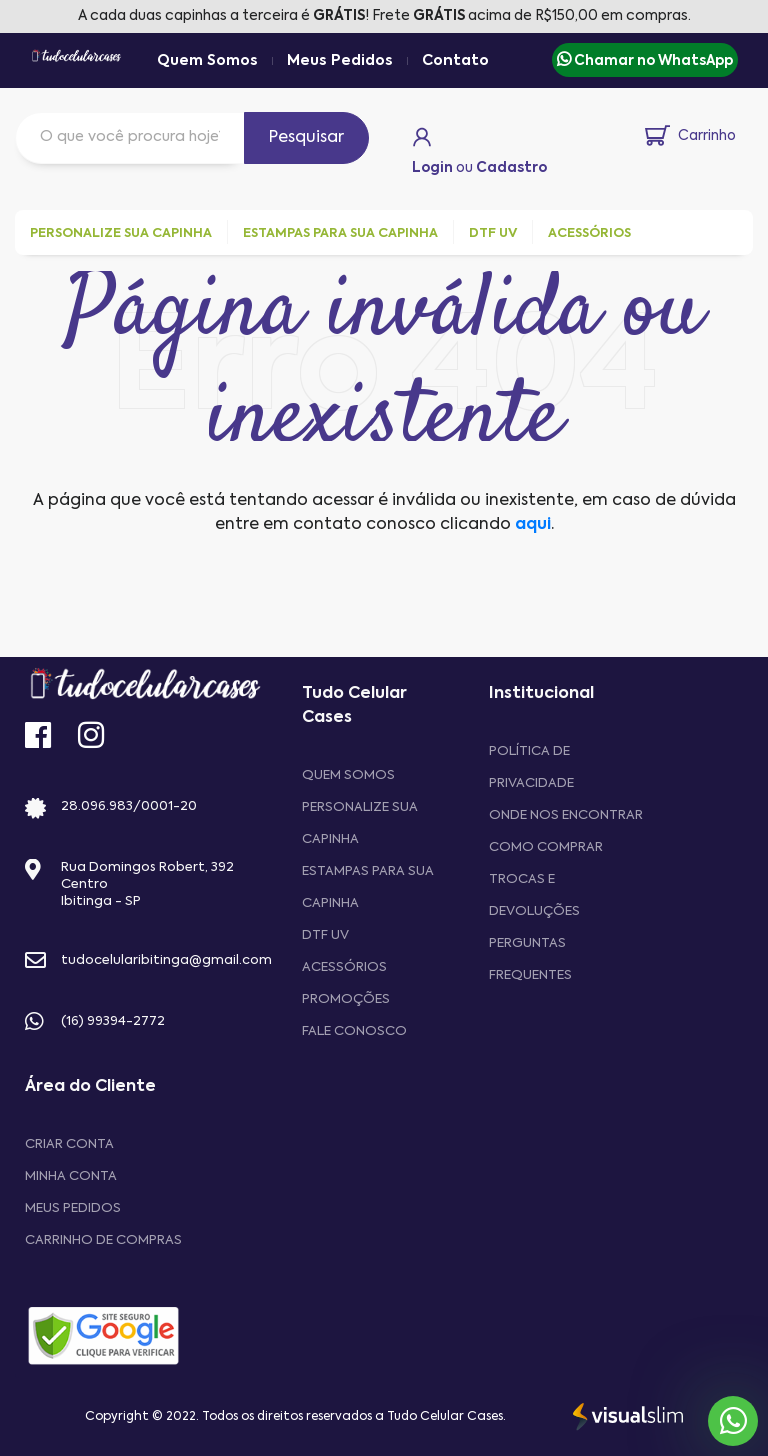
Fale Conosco (354, 1031)
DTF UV (325, 935)
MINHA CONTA (71, 1176)
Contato (455, 61)
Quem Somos (207, 61)
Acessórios (344, 967)
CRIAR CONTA (69, 1144)
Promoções (346, 999)
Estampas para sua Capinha (368, 887)
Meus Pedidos (340, 61)
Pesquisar (306, 138)
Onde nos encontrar (566, 815)
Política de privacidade (531, 767)
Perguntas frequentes (530, 959)
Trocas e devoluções (534, 895)
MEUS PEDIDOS (73, 1208)
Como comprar (546, 847)
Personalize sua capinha (360, 823)
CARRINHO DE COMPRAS (103, 1240)
